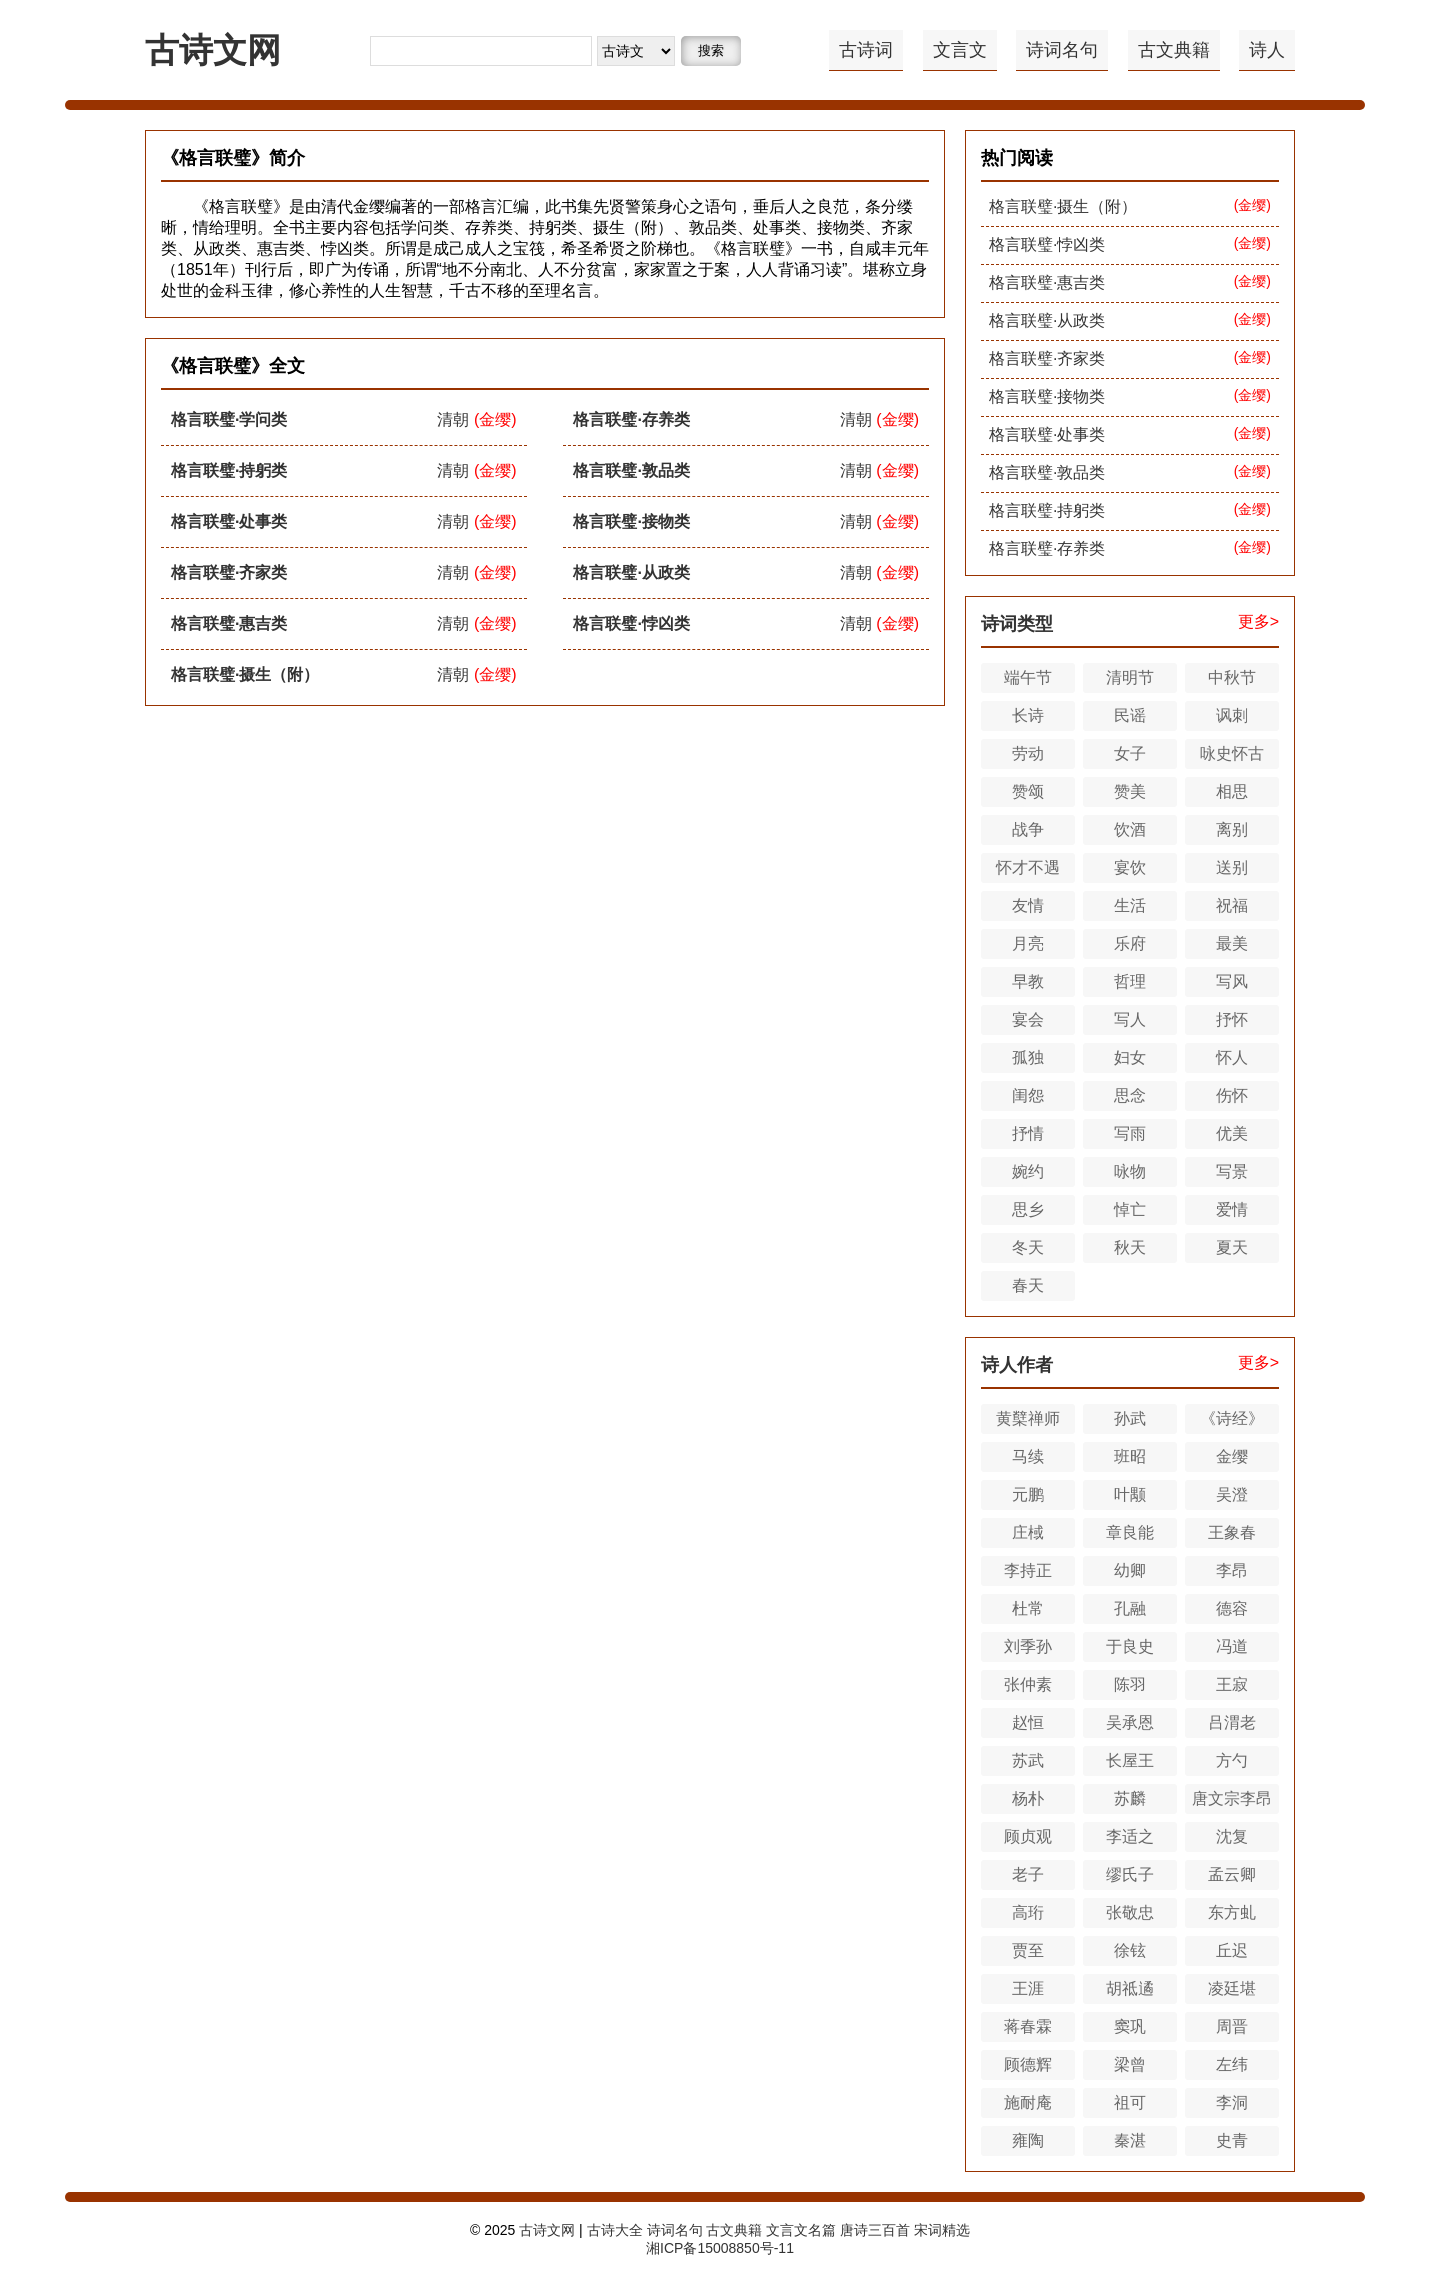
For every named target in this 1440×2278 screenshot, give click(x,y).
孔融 (1130, 1608)
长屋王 (1130, 1760)
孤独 (1028, 1057)
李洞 (1232, 2102)
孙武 (1130, 1418)
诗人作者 (1017, 1365)
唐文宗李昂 (1232, 1798)
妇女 (1130, 1057)
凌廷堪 (1232, 1988)
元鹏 (1028, 1494)
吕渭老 (1232, 1722)
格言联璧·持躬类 (229, 470)
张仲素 (1028, 1684)
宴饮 (1130, 867)
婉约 (1028, 1171)
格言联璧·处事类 (229, 521)
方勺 (1232, 1760)
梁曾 (1130, 2064)
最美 (1232, 943)
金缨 (1232, 1456)
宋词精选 (942, 2230)
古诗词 (866, 50)
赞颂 (1028, 791)
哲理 (1130, 981)
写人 (1130, 1019)
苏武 (1028, 1760)
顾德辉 (1028, 2064)
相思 (1232, 791)
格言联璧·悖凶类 (631, 623)
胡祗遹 (1130, 1988)
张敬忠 (1130, 1912)
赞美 (1130, 791)
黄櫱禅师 (1028, 1418)
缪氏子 (1130, 1874)
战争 (1028, 829)
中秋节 (1232, 677)
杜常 (1028, 1608)
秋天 (1130, 1247)
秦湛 (1130, 2140)
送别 (1232, 867)
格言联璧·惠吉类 (229, 623)
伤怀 (1232, 1095)
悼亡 (1130, 1209)
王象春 (1232, 1532)
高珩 (1028, 1912)
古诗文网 (213, 50)
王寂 (1232, 1684)
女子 (1130, 753)
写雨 (1130, 1133)
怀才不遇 (1028, 867)
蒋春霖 (1028, 2026)
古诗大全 (615, 2230)
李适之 (1130, 1836)
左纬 (1232, 2064)
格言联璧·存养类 (631, 419)
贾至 (1028, 1950)
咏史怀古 (1232, 753)
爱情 (1232, 1209)
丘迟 (1232, 1950)
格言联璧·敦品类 (631, 470)
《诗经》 (1232, 1418)
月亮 (1028, 943)
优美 (1232, 1133)
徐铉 (1130, 1950)
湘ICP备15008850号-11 (720, 2248)
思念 (1130, 1095)
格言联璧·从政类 (631, 572)
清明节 (1130, 677)
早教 (1028, 981)
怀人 (1232, 1057)
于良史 (1130, 1646)
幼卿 (1130, 1570)
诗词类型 (1017, 624)
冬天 (1028, 1247)
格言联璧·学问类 (229, 419)
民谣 (1130, 715)
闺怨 (1028, 1095)
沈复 (1232, 1836)
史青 (1232, 2140)
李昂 (1232, 1570)
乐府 (1130, 943)
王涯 (1028, 1988)
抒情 (1028, 1133)
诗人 (1267, 50)
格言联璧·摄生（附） (245, 674)
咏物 (1130, 1171)
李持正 (1028, 1570)
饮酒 (1130, 829)
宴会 (1028, 1019)
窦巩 (1130, 2026)
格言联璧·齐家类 (229, 572)
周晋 (1232, 2026)
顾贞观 (1028, 1836)
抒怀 (1232, 1019)
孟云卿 (1232, 1874)
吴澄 (1232, 1494)
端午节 (1028, 677)
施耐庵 (1028, 2102)
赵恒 (1028, 1722)
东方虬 (1232, 1912)
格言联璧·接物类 (631, 521)
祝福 (1232, 905)
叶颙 (1130, 1494)
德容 (1232, 1608)
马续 (1028, 1456)
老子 (1028, 1874)
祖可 (1130, 2102)
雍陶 (1028, 2140)
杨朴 (1028, 1798)
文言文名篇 (801, 2230)
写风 (1232, 981)
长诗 (1028, 715)
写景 (1232, 1171)
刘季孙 (1028, 1646)
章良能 (1130, 1532)
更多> (1258, 621)
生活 (1130, 905)
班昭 (1130, 1456)
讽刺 (1232, 715)
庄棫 (1028, 1532)
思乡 (1028, 1209)
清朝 (453, 419)
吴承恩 (1130, 1722)
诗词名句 (1062, 50)
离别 (1232, 829)
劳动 (1028, 753)
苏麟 (1130, 1798)
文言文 (960, 50)
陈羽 (1130, 1684)
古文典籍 (1174, 50)
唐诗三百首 (875, 2230)
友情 (1028, 905)
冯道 (1232, 1646)
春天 (1028, 1285)
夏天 (1232, 1247)
